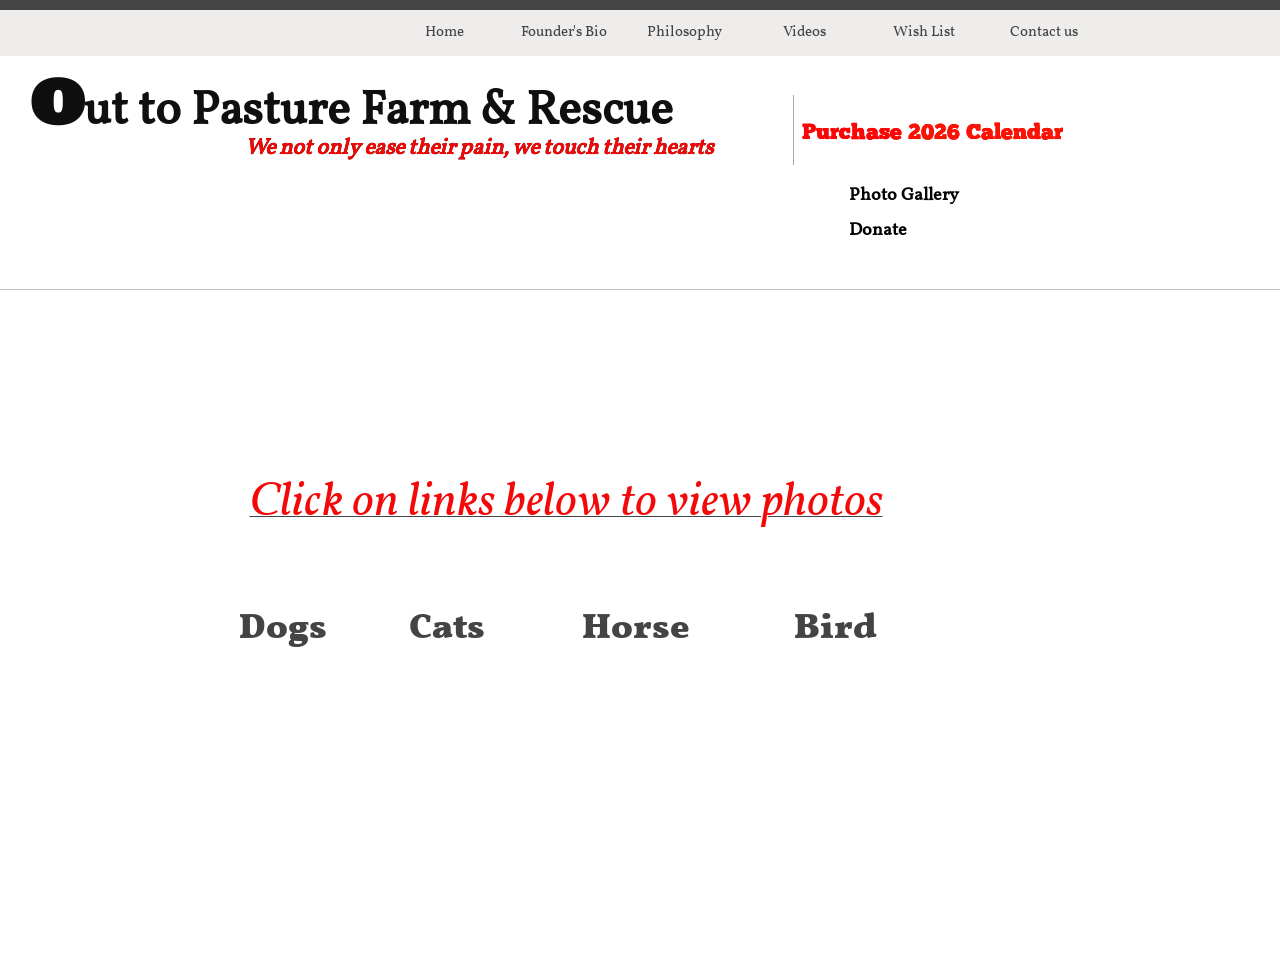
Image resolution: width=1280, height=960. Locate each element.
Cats (447, 612)
